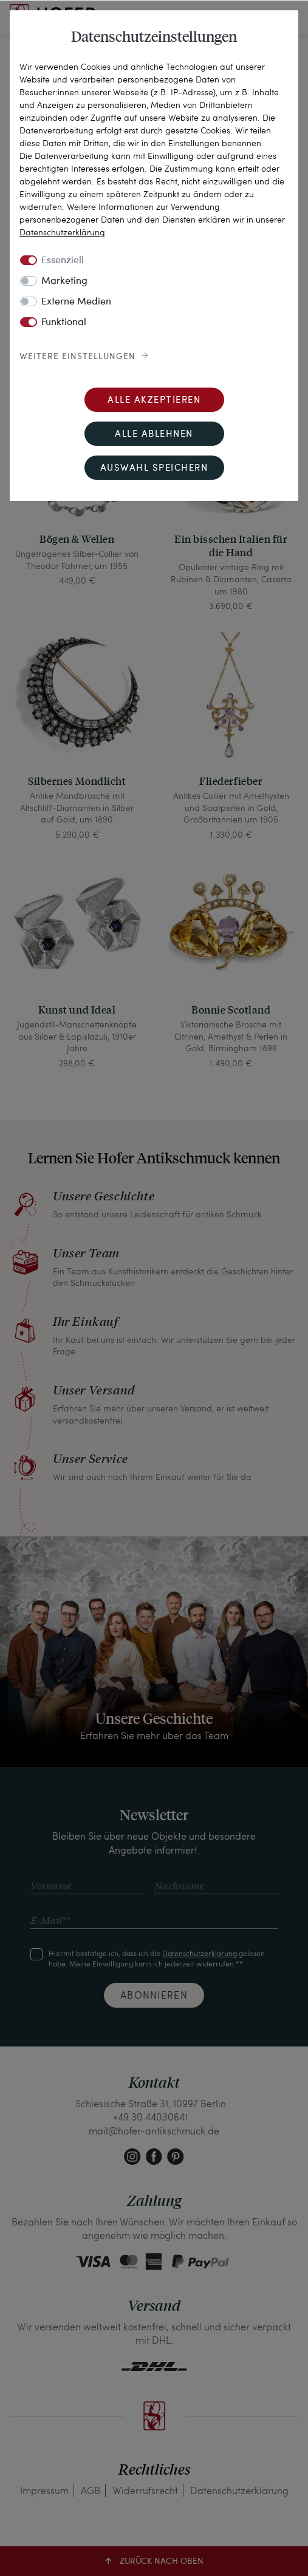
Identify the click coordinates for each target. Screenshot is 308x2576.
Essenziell (62, 261)
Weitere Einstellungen (77, 356)
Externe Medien (76, 302)
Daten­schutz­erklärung (62, 232)
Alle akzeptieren (154, 400)
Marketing (64, 281)
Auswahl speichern (154, 468)
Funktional (63, 323)
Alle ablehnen (154, 434)
